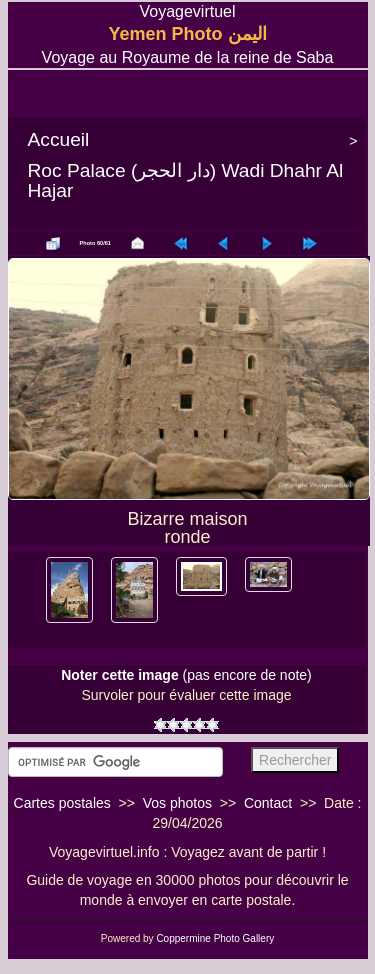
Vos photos (177, 803)
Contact (268, 803)
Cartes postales (62, 803)
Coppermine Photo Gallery (215, 938)
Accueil (59, 139)
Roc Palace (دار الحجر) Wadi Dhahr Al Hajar (186, 180)
